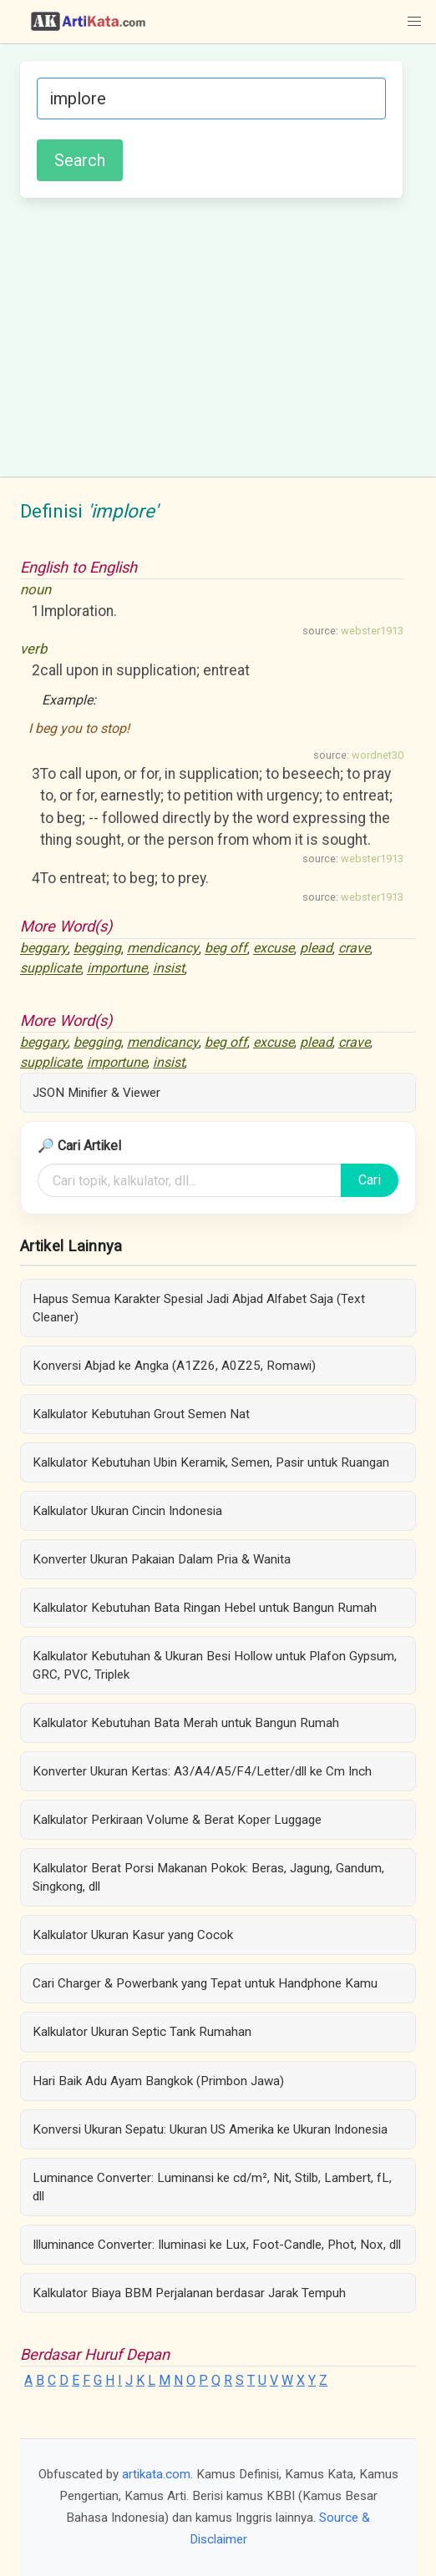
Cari (369, 1180)
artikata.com (156, 2474)
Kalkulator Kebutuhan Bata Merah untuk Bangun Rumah (186, 1722)
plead (316, 949)
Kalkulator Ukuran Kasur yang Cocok (133, 1934)
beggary (44, 949)
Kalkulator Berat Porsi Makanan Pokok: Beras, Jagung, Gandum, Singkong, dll (208, 1877)
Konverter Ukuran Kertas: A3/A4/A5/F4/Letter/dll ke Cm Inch (202, 1771)
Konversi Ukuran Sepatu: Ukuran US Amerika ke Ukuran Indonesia (210, 2129)
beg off (226, 949)
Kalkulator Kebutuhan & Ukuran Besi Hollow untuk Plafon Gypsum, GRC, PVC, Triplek (215, 1665)
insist (169, 969)
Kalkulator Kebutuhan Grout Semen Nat (141, 1414)
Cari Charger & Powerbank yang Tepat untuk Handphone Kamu (205, 1983)
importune (117, 969)
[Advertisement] (211, 335)
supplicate (50, 969)
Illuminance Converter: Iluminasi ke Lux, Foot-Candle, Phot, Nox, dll (217, 2244)
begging (97, 949)
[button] (414, 21)
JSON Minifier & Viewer (96, 1092)
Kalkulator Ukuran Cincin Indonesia (127, 1510)
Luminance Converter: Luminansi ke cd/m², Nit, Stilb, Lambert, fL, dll (212, 2187)
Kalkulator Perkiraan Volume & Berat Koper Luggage (177, 1819)
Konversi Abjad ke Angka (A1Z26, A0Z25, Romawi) (174, 1365)
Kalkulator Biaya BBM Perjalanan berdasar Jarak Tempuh (189, 2293)
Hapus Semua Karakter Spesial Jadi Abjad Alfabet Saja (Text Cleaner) (199, 1308)
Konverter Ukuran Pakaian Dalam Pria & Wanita (162, 1559)
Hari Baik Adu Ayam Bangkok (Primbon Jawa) (158, 2081)
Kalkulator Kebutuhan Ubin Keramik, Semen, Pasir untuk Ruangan (211, 1462)
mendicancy (163, 949)
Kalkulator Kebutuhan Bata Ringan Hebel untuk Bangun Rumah (205, 1607)
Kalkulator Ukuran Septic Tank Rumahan (142, 2031)
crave (354, 949)
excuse (273, 949)
